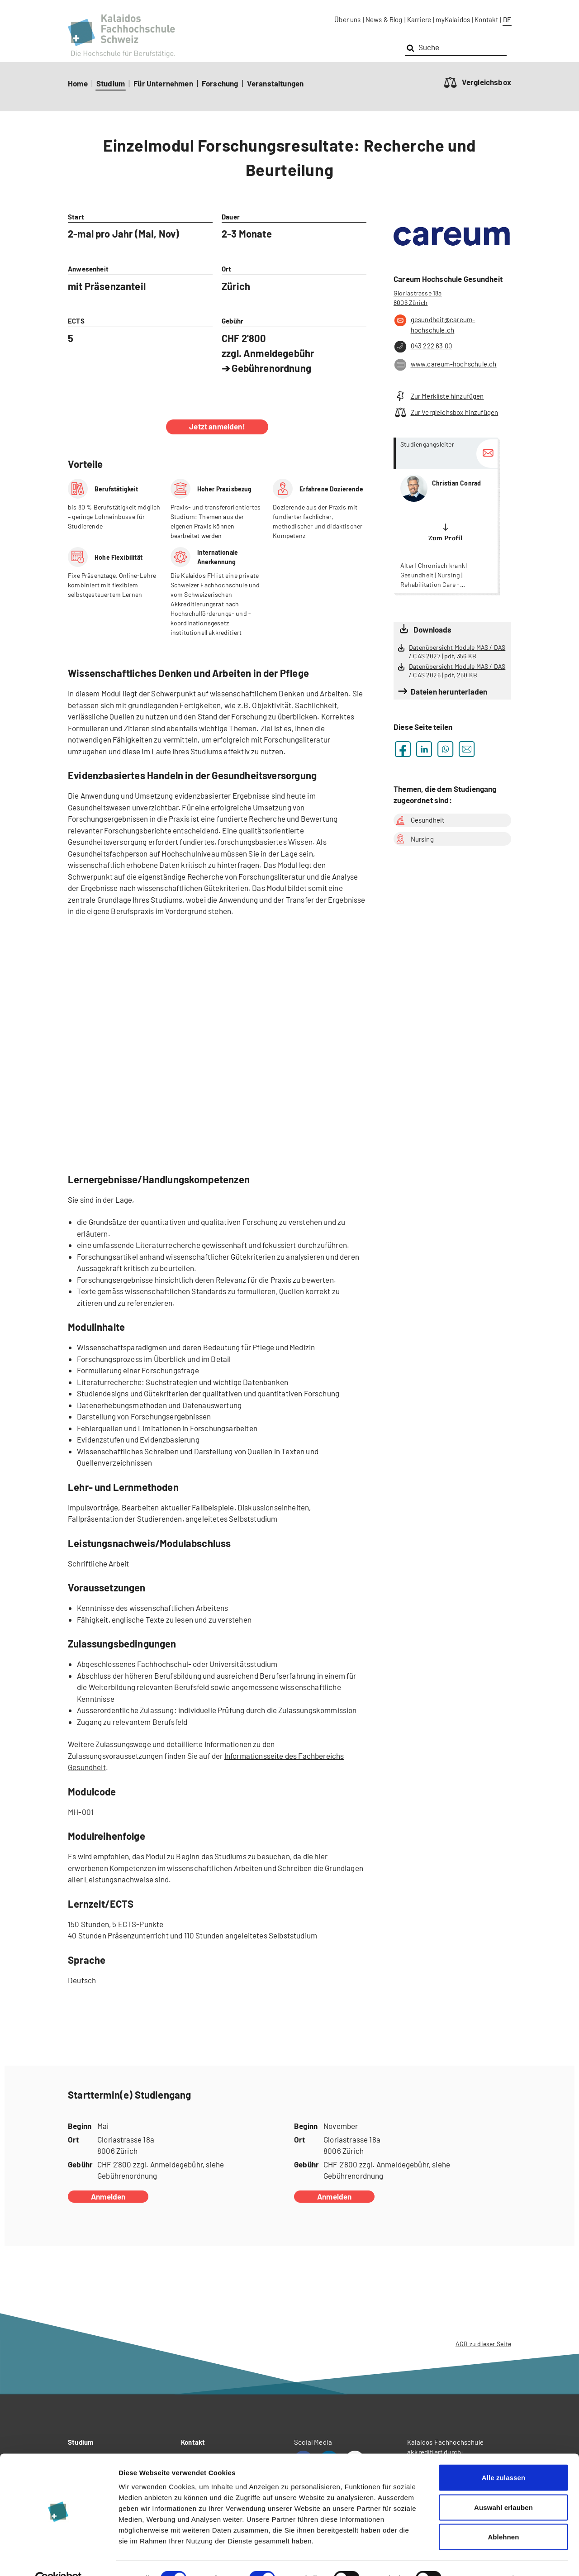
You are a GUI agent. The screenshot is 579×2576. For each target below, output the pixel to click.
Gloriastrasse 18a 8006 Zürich (418, 297)
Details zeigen (481, 2558)
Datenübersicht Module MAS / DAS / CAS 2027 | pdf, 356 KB (457, 651)
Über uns (347, 19)
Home (78, 83)
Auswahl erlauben (503, 2487)
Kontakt (486, 19)
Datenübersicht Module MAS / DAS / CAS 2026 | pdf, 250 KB (457, 670)
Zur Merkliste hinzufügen (439, 396)
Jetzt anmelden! (217, 426)
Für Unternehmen (163, 83)
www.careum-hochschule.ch (445, 365)
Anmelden (108, 2196)
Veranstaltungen (275, 83)
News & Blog (384, 19)
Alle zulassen (503, 2457)
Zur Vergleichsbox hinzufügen (446, 412)
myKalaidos (453, 19)
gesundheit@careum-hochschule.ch (434, 324)
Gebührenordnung (271, 368)
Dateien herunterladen (449, 691)
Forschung (220, 83)
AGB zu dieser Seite (483, 2343)
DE (507, 19)
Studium (110, 83)
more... (446, 515)
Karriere (419, 19)
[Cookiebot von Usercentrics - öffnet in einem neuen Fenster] (58, 2558)
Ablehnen (503, 2516)
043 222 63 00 (423, 346)
